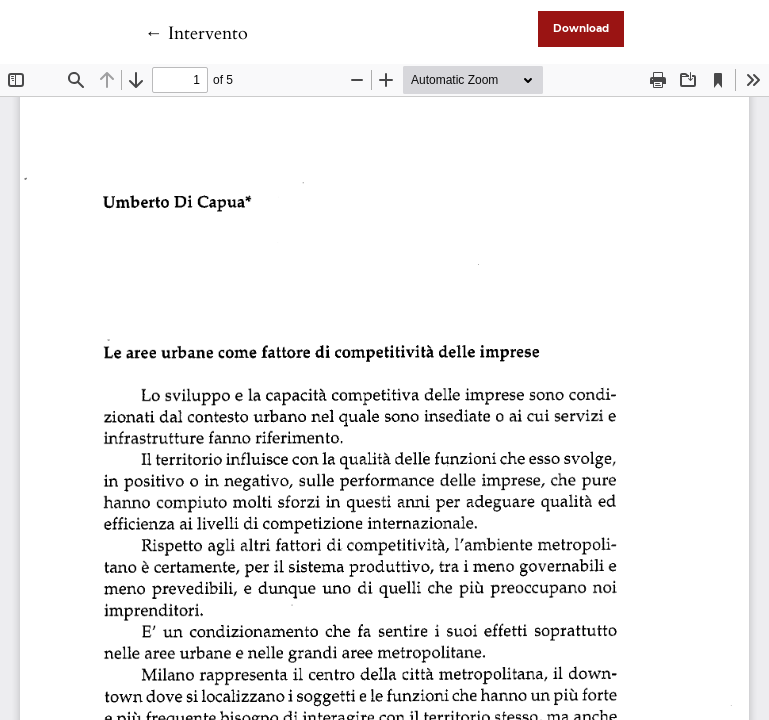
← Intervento (196, 33)
